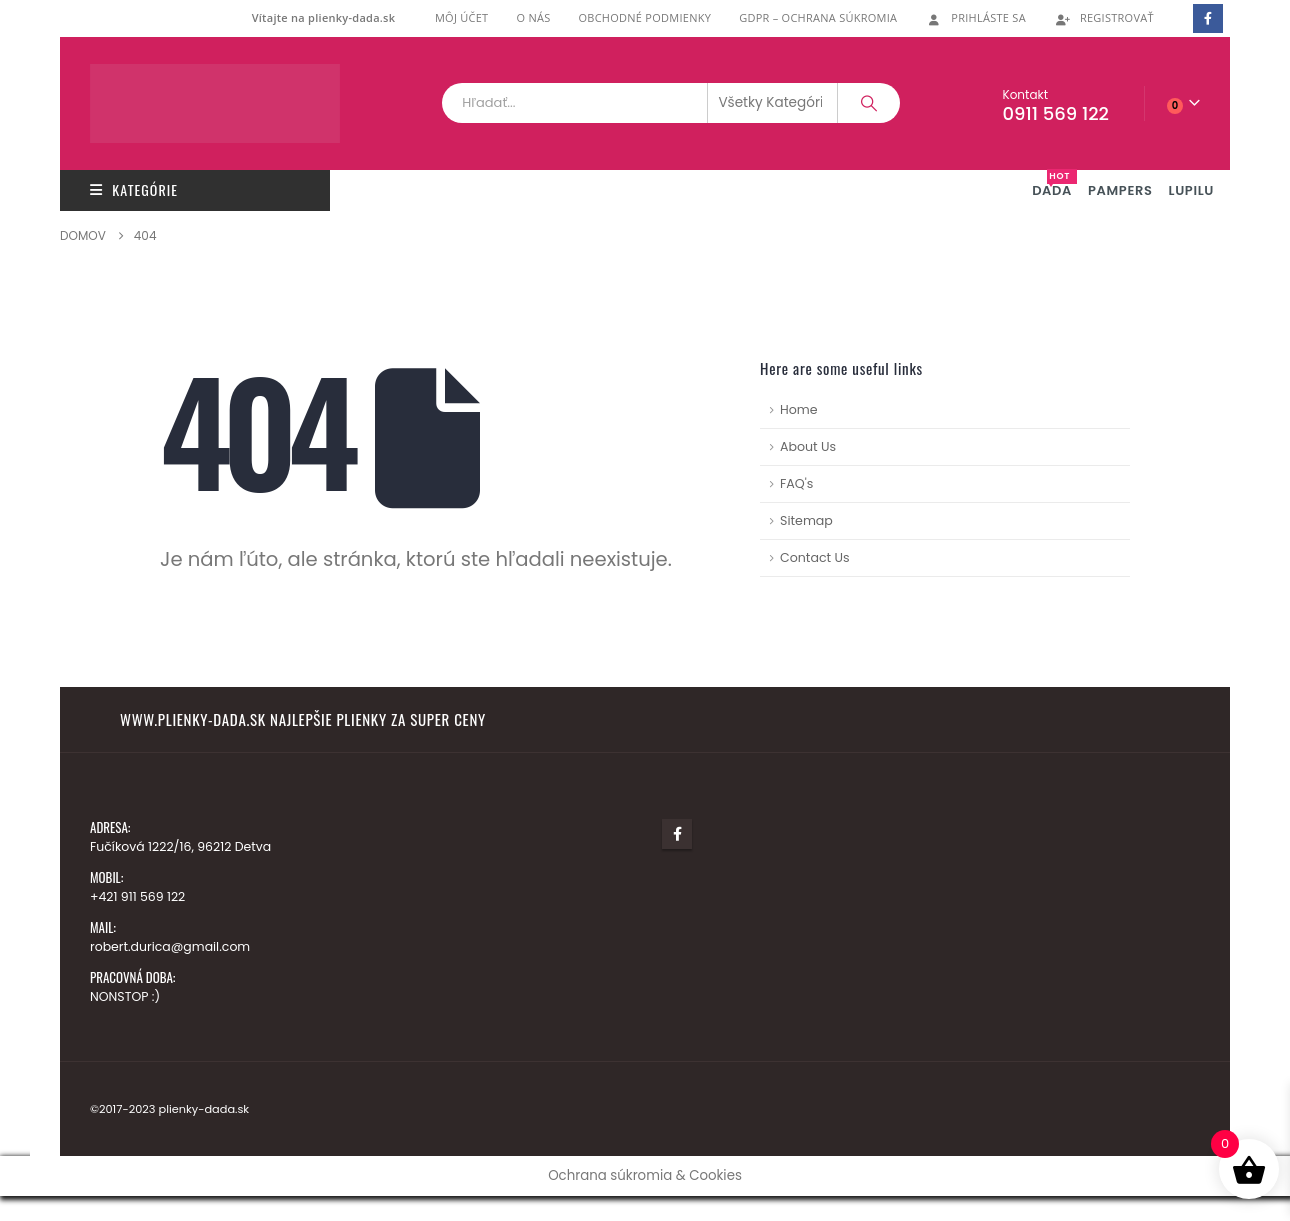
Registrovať (1104, 17)
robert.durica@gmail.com (171, 946)
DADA (1054, 185)
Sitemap (806, 520)
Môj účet (462, 17)
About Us (808, 446)
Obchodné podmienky (644, 17)
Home (799, 409)
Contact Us (815, 557)
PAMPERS (1120, 190)
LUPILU (1191, 190)
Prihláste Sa (975, 17)
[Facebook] (1207, 18)
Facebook (677, 834)
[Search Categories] (773, 103)
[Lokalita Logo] (215, 103)
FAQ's (796, 483)
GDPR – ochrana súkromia (818, 17)
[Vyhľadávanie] (869, 103)
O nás (533, 17)
